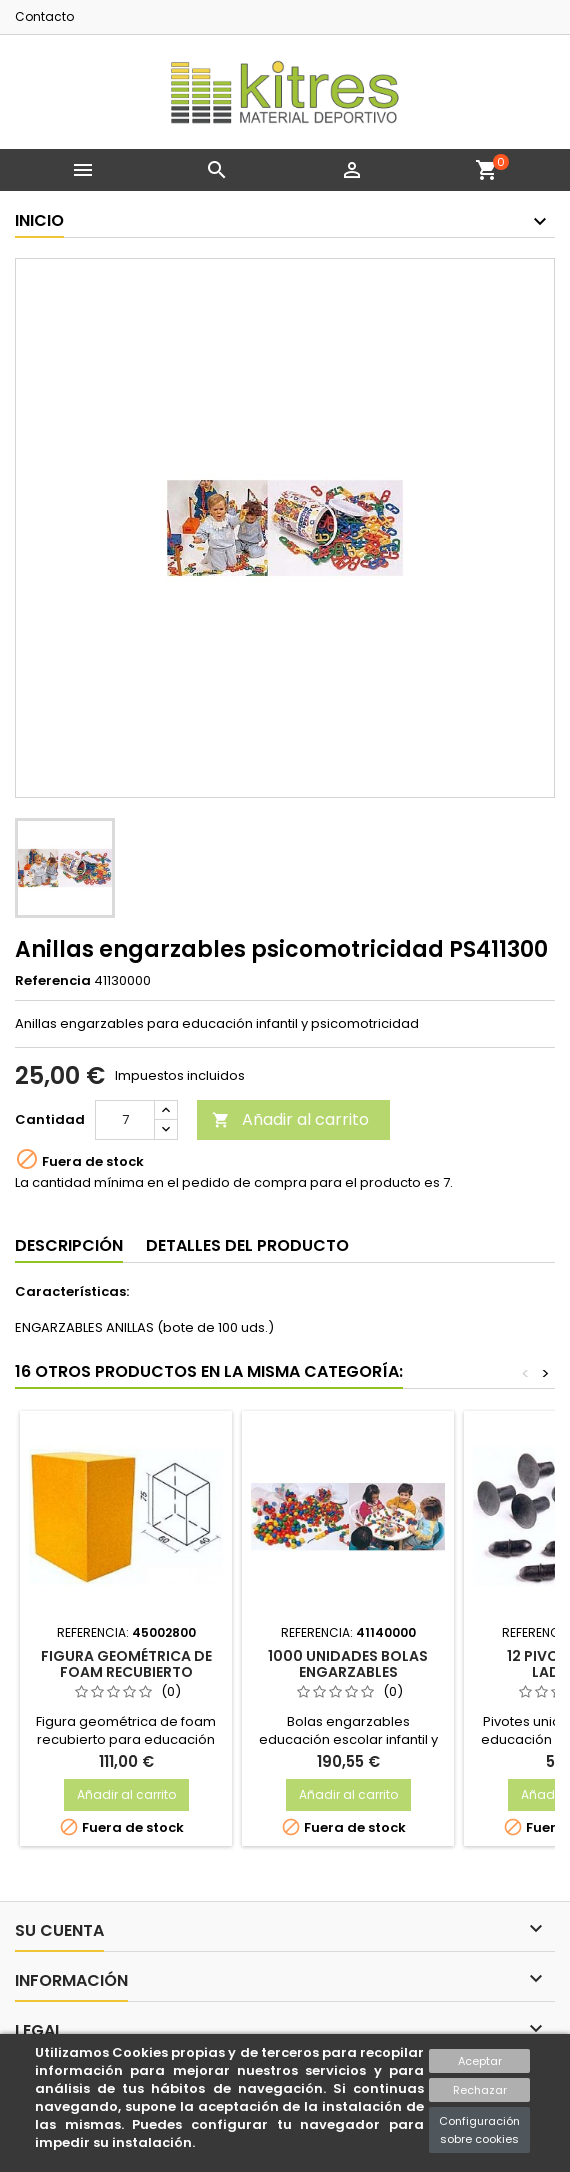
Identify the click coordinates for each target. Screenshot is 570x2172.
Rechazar (480, 2090)
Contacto (44, 16)
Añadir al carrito (290, 1119)
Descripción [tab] (69, 1245)
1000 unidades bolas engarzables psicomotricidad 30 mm (348, 1672)
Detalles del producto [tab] (247, 1245)
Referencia (53, 981)
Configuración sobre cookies (479, 2130)
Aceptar (480, 2061)
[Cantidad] (125, 1120)
